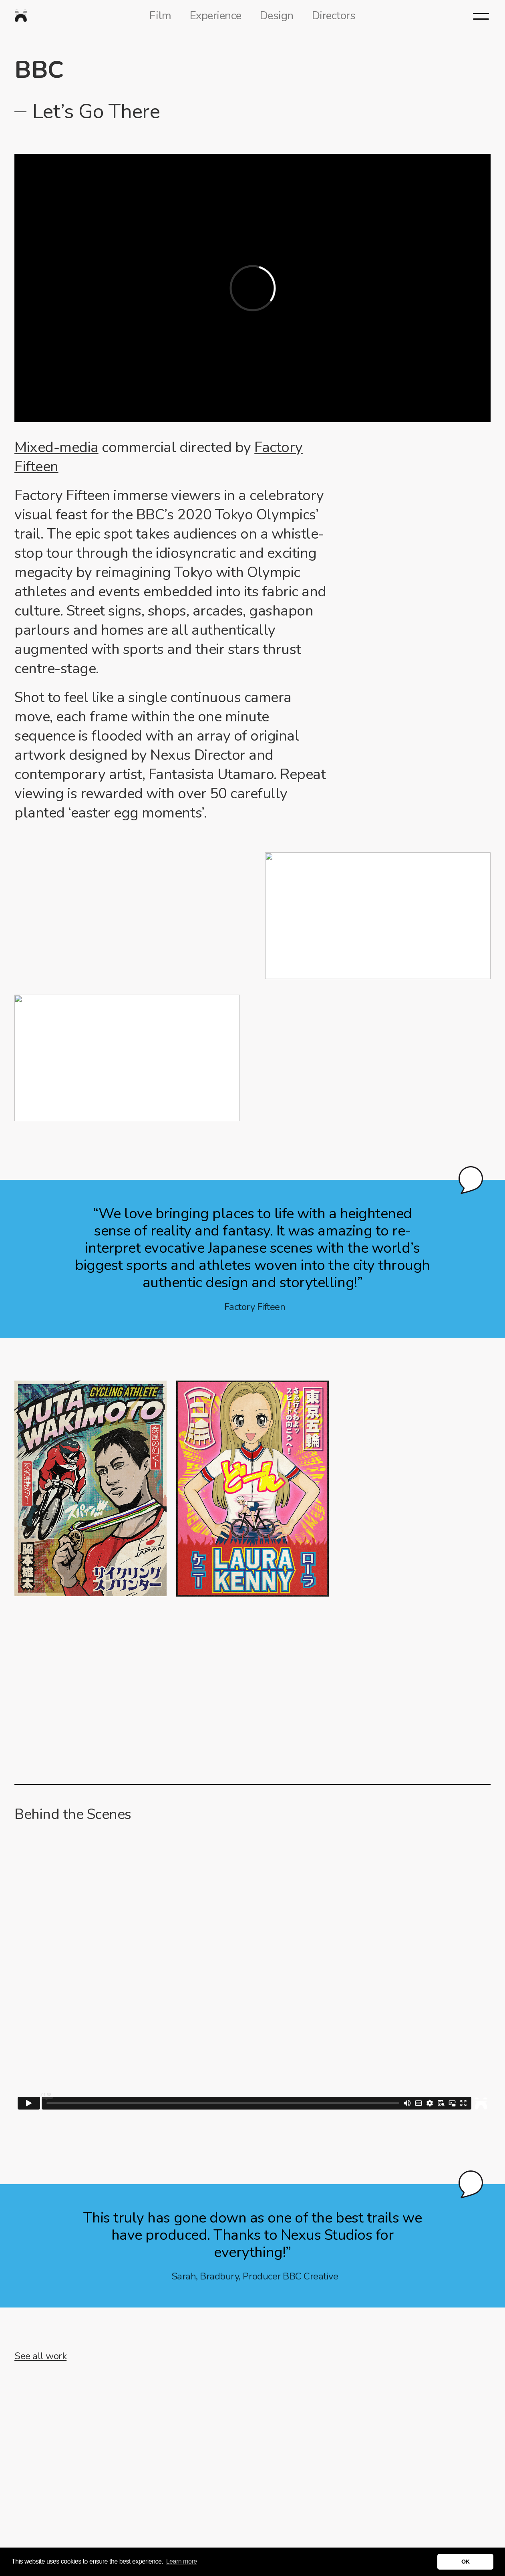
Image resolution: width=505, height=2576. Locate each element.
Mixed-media (56, 447)
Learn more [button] (181, 2561)
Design (277, 15)
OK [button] (465, 2561)
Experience (215, 15)
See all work (40, 2356)
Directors (334, 15)
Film (160, 15)
